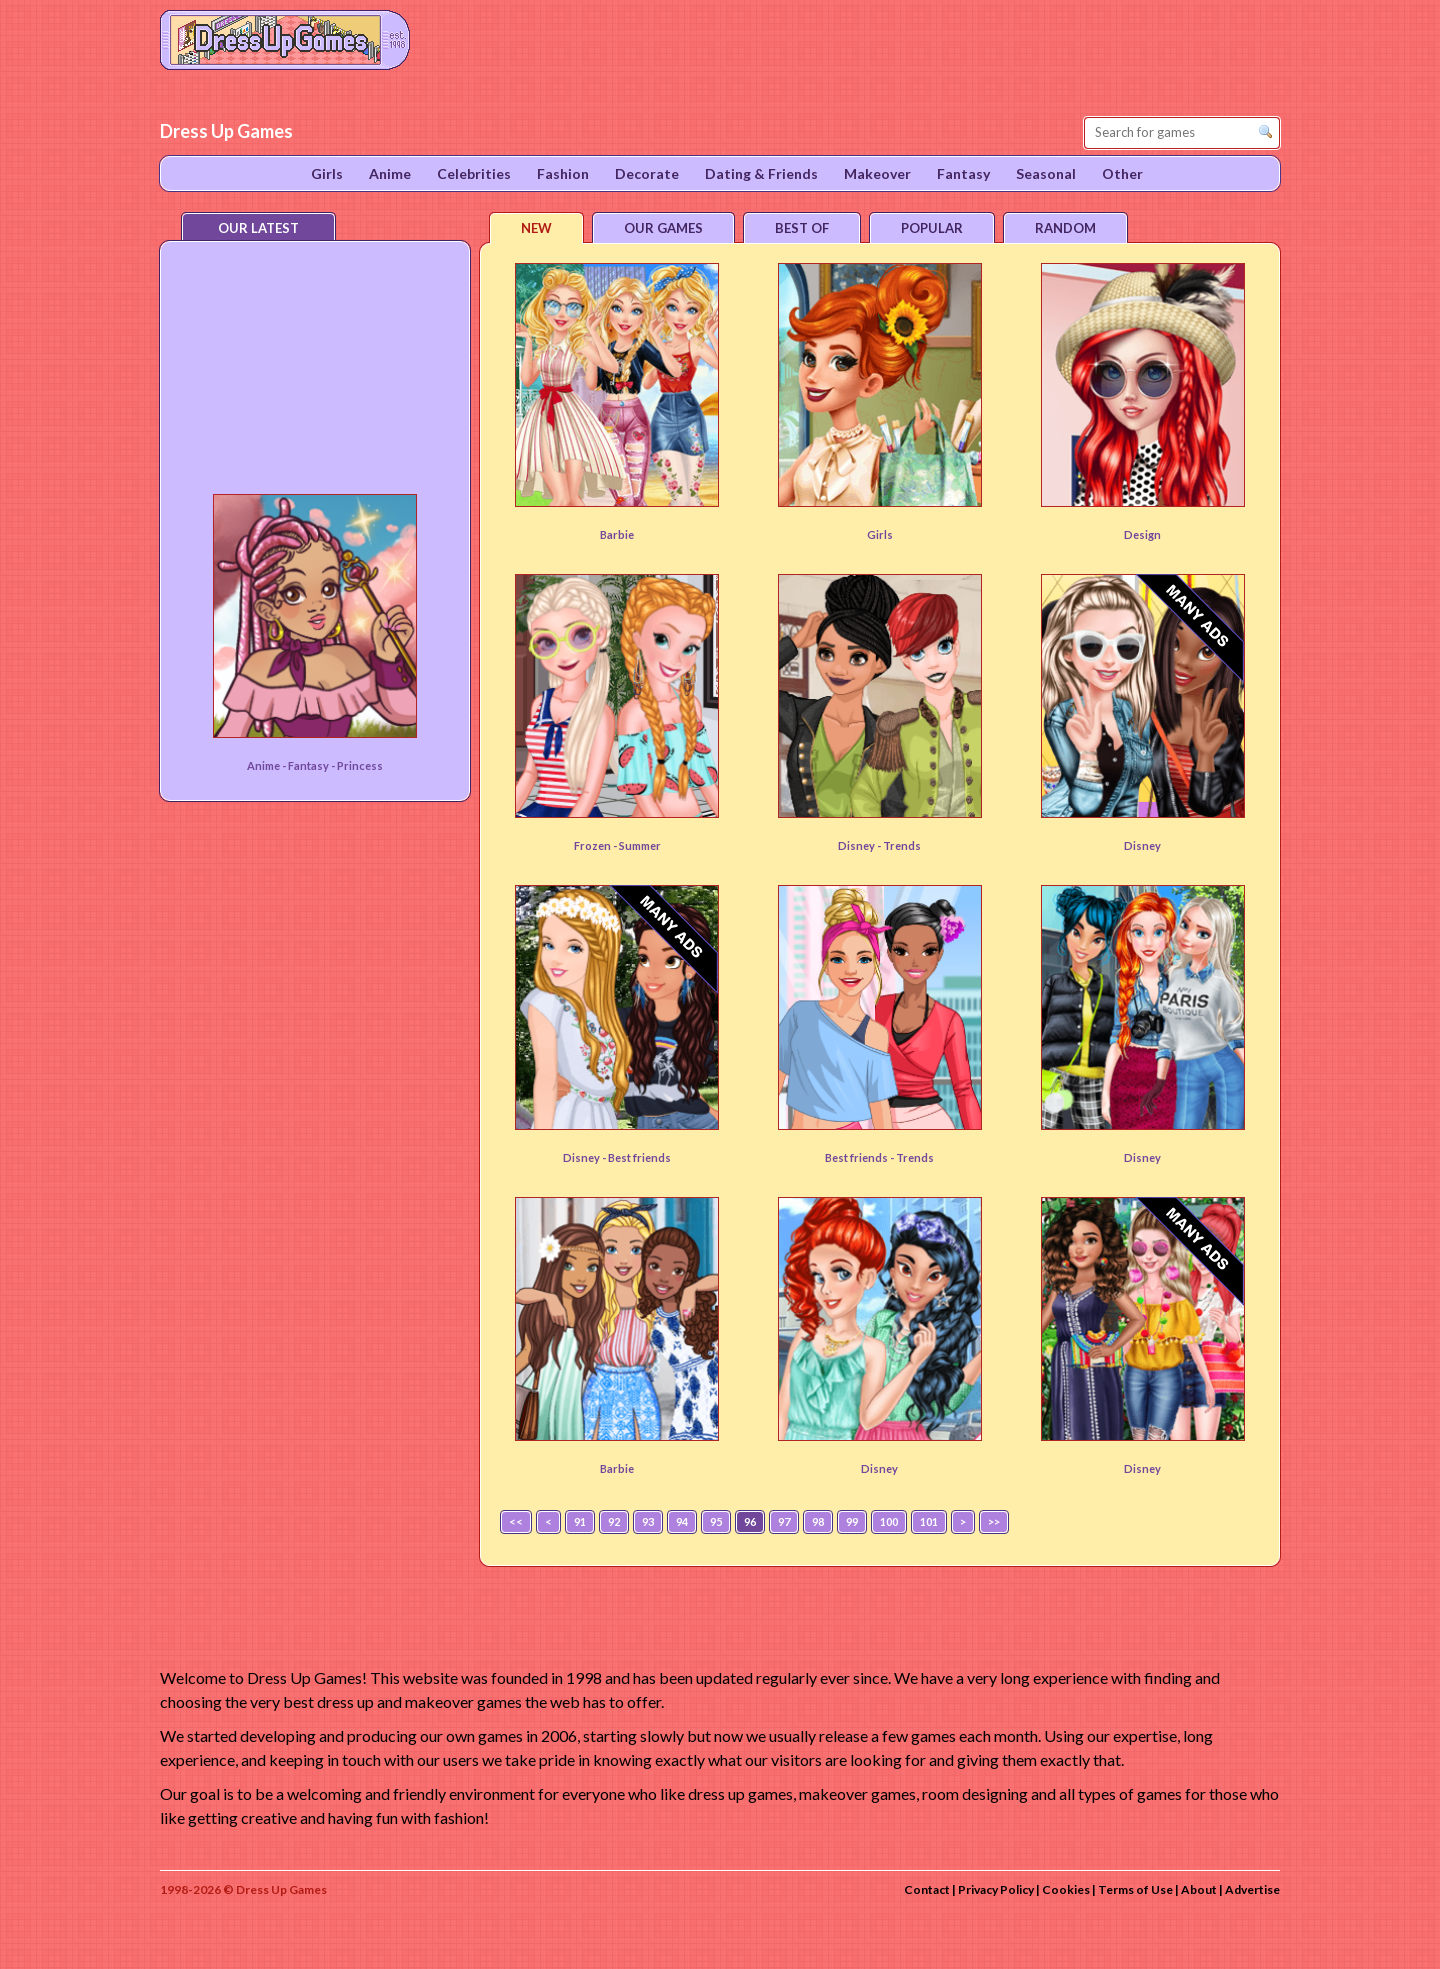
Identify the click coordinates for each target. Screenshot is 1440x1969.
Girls (880, 534)
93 (648, 1521)
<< (516, 1521)
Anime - (267, 765)
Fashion (563, 173)
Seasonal (1046, 173)
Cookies (1066, 1889)
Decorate (647, 173)
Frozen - (596, 845)
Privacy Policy (996, 1889)
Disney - (860, 845)
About (1199, 1889)
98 (818, 1521)
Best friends (639, 1157)
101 (929, 1521)
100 (889, 1521)
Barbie (617, 534)
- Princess (357, 765)
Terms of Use (1135, 1889)
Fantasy (309, 765)
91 (580, 1521)
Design (1142, 534)
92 (614, 1521)
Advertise (1252, 1889)
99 (852, 1521)
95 (716, 1521)
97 (784, 1521)
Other (1122, 173)
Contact (927, 1889)
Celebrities (474, 173)
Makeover (877, 173)
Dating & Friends (761, 173)
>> (994, 1521)
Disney (1142, 845)
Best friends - (860, 1157)
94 (682, 1521)
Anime (390, 173)
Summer (640, 845)
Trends (902, 845)
